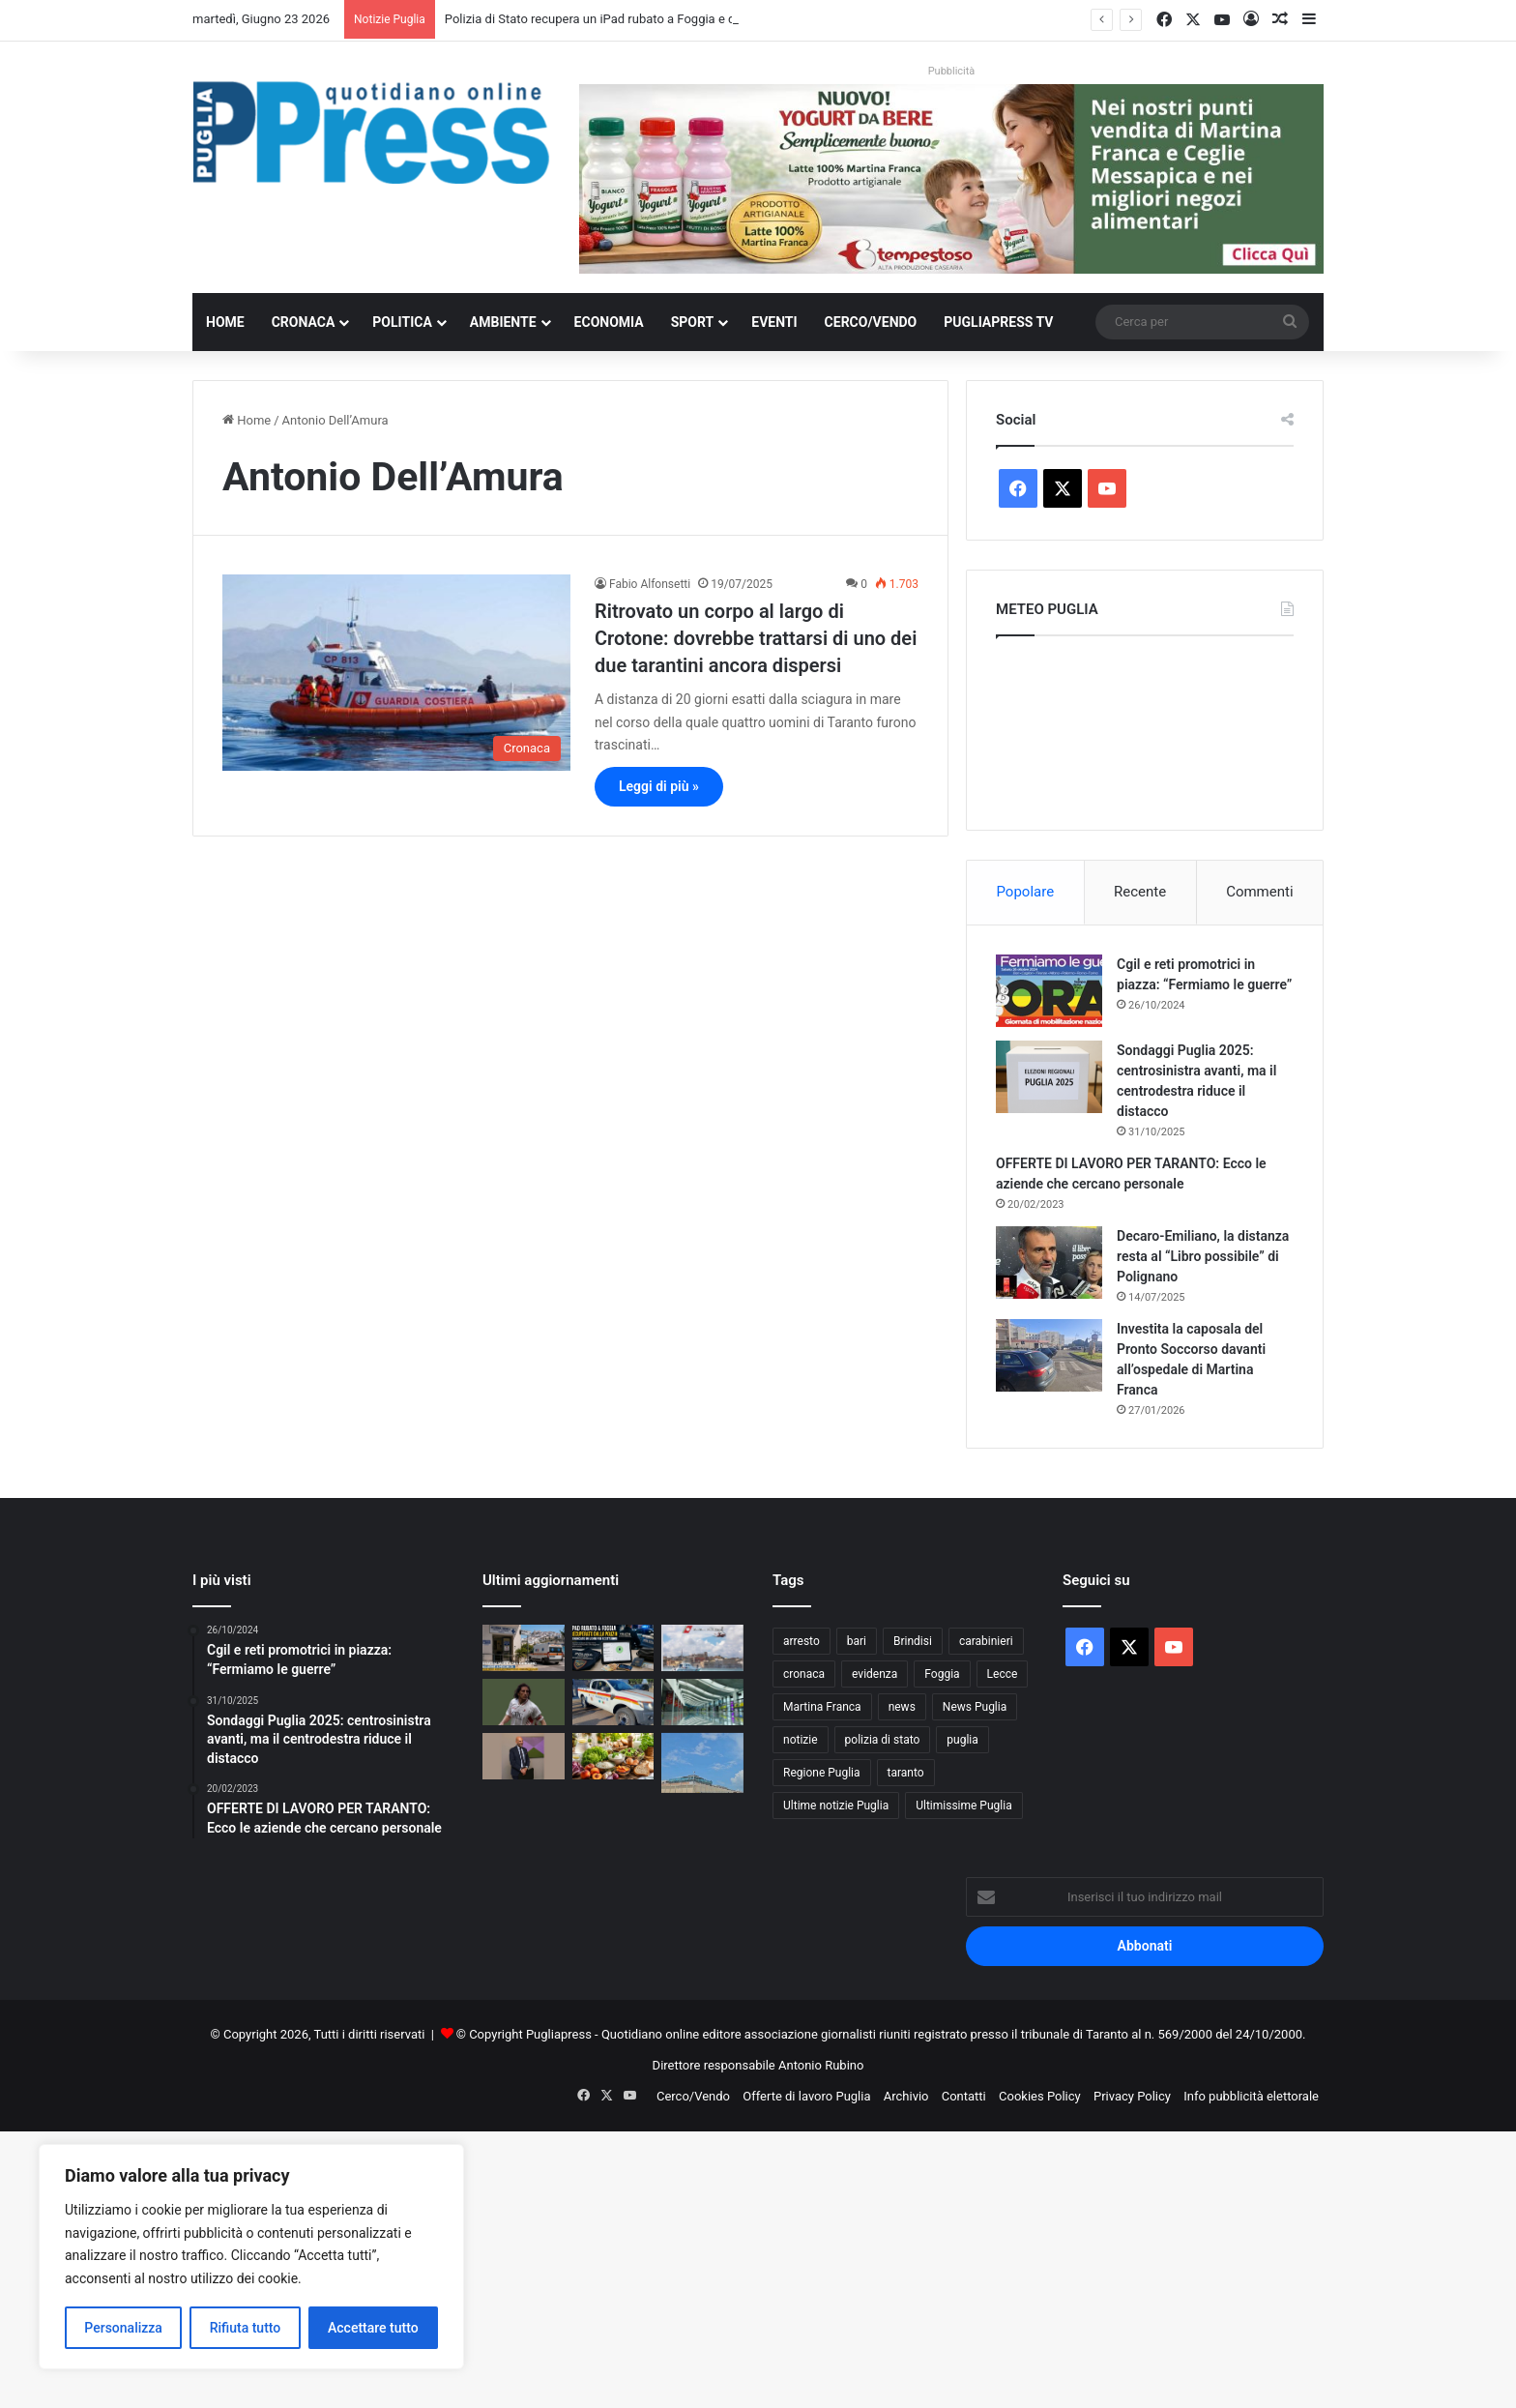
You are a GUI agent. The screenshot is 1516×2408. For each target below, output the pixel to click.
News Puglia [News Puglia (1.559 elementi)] (974, 1707)
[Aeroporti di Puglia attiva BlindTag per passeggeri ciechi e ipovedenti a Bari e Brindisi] (702, 1702)
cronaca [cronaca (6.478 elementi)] (804, 1674)
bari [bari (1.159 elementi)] (856, 1641)
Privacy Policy (1132, 2096)
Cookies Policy (1040, 2096)
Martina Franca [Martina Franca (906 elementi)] (822, 1707)
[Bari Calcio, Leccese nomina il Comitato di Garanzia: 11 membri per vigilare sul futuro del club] (523, 1756)
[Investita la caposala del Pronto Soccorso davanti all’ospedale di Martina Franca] (1049, 1355)
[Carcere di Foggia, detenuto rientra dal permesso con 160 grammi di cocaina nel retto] (702, 1763)
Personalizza (123, 2327)
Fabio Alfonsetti (649, 584)
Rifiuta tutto (245, 2327)
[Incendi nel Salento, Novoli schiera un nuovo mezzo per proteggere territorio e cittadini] (613, 1702)
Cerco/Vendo (871, 322)
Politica (401, 322)
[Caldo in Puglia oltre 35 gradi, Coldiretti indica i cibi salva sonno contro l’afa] (613, 1756)
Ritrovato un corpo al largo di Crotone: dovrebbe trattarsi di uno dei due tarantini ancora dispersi (756, 638)
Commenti (1259, 891)
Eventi (774, 322)
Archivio (906, 2096)
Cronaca (303, 322)
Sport (692, 322)
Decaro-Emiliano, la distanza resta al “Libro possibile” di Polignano (1203, 1256)
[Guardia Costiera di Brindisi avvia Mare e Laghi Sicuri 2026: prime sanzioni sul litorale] (702, 1648)
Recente (1140, 891)
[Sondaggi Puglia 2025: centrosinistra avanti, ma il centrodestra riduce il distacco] (1049, 1077)
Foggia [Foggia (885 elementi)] (941, 1674)
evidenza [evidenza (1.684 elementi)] (874, 1674)
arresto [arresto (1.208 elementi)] (801, 1641)
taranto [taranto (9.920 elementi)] (906, 1772)
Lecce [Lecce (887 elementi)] (1002, 1674)
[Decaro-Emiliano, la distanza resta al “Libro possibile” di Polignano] (1049, 1262)
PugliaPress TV (998, 322)
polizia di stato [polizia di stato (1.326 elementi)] (882, 1740)
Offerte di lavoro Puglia (806, 2096)
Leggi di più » (659, 786)
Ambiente (503, 322)
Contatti (964, 2096)
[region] (251, 2256)
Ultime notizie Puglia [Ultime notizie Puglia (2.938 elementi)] (836, 1805)
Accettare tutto (373, 2327)
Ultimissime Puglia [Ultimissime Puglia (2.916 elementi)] (963, 1805)
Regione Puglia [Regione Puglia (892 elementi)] (821, 1772)
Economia (609, 322)
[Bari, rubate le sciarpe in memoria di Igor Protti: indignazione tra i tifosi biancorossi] (523, 1702)
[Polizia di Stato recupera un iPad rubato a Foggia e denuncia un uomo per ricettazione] (613, 1648)
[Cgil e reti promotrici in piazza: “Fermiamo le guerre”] (1049, 990)
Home (225, 322)
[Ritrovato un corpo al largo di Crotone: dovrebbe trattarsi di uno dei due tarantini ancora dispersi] (396, 672)
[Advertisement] (580, 2266)
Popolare (1025, 891)
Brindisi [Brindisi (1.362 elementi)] (912, 1641)
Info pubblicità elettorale (1251, 2096)
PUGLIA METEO (1145, 728)
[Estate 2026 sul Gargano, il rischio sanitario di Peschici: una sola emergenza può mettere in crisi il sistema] (523, 1648)
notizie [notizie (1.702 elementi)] (800, 1740)
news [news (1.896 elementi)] (902, 1707)
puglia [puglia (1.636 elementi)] (962, 1740)
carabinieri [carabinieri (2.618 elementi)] (986, 1641)
